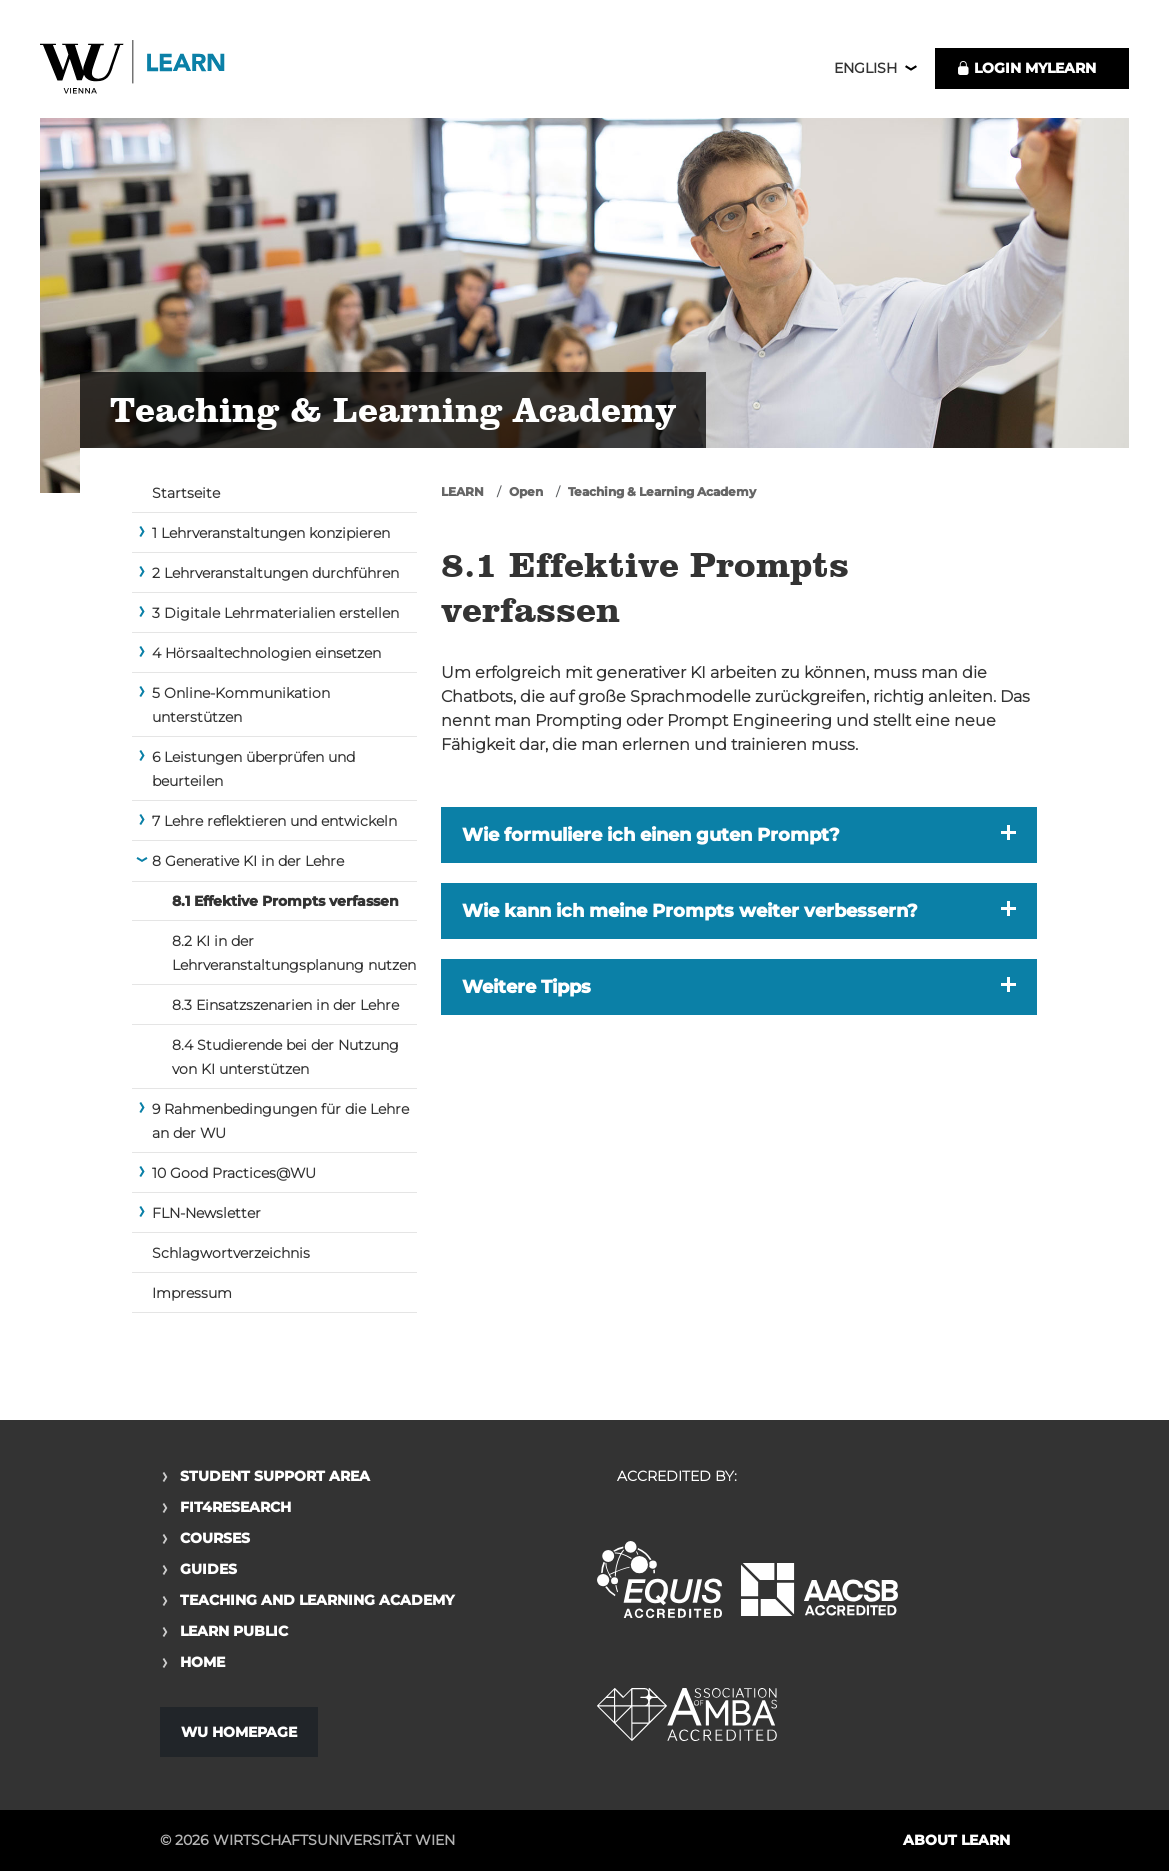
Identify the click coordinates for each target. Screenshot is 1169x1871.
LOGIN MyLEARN (1026, 72)
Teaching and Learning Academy (317, 1600)
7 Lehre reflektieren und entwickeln (274, 828)
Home (202, 1662)
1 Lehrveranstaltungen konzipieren (271, 540)
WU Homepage (239, 1732)
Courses (215, 1538)
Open (526, 498)
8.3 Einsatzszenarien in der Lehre (285, 1012)
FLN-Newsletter (206, 1220)
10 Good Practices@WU (234, 1180)
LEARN (462, 498)
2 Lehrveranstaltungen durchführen (275, 580)
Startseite (186, 500)
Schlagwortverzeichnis (231, 1260)
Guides (208, 1569)
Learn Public (234, 1631)
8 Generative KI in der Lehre (248, 868)
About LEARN (956, 1840)
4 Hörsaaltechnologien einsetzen (266, 660)
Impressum (192, 1300)
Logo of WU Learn (145, 72)
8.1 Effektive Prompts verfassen (285, 908)
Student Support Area (275, 1476)
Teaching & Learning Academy (662, 498)
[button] (739, 842)
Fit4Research (235, 1507)
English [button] (865, 72)
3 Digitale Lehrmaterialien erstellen (275, 620)
